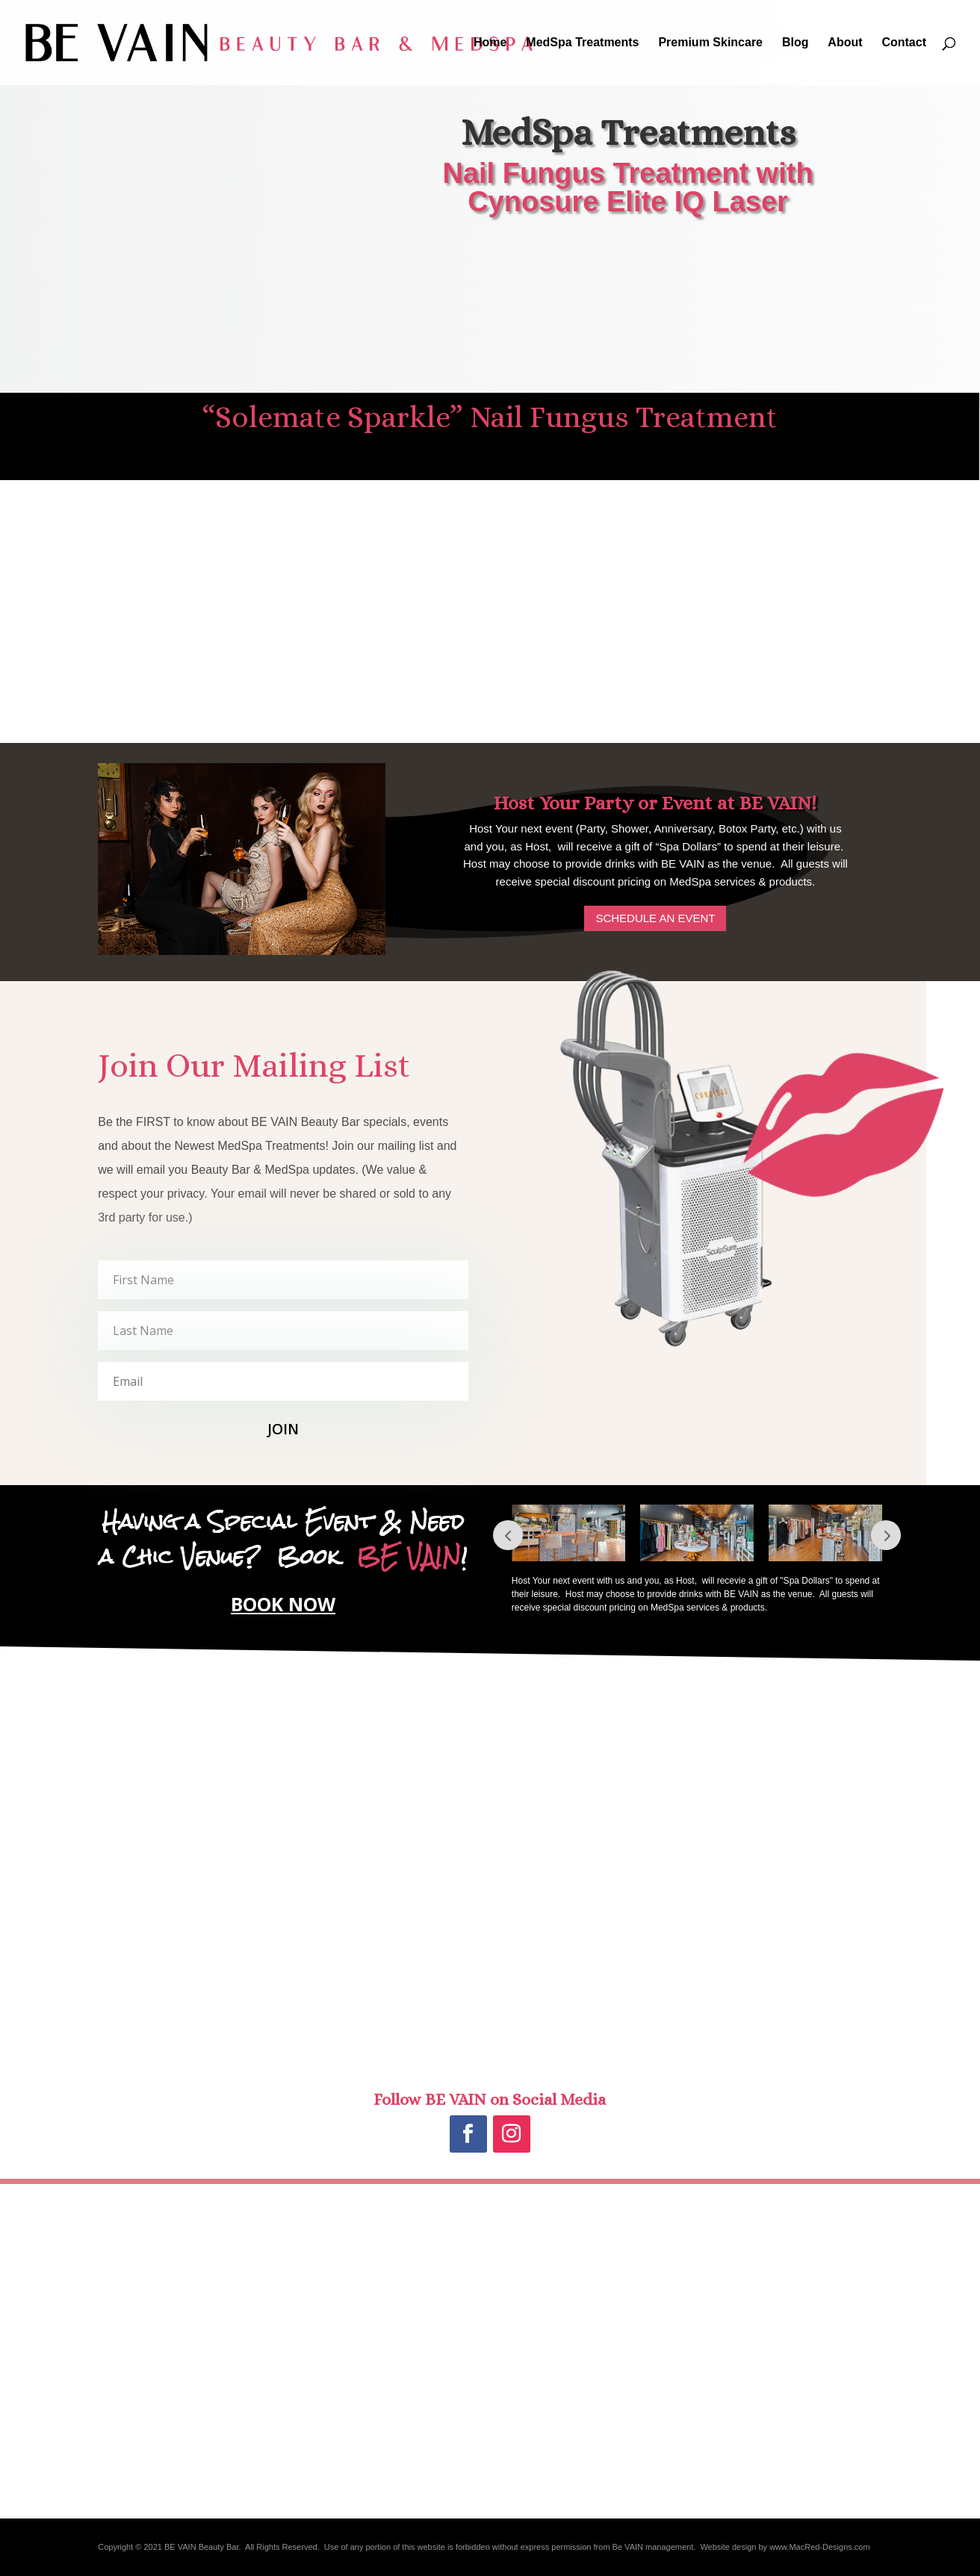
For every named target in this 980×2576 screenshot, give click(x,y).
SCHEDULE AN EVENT (655, 918)
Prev (508, 1535)
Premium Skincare (710, 43)
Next (886, 1535)
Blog (795, 43)
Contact (903, 43)
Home (490, 43)
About (845, 43)
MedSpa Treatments (582, 43)
